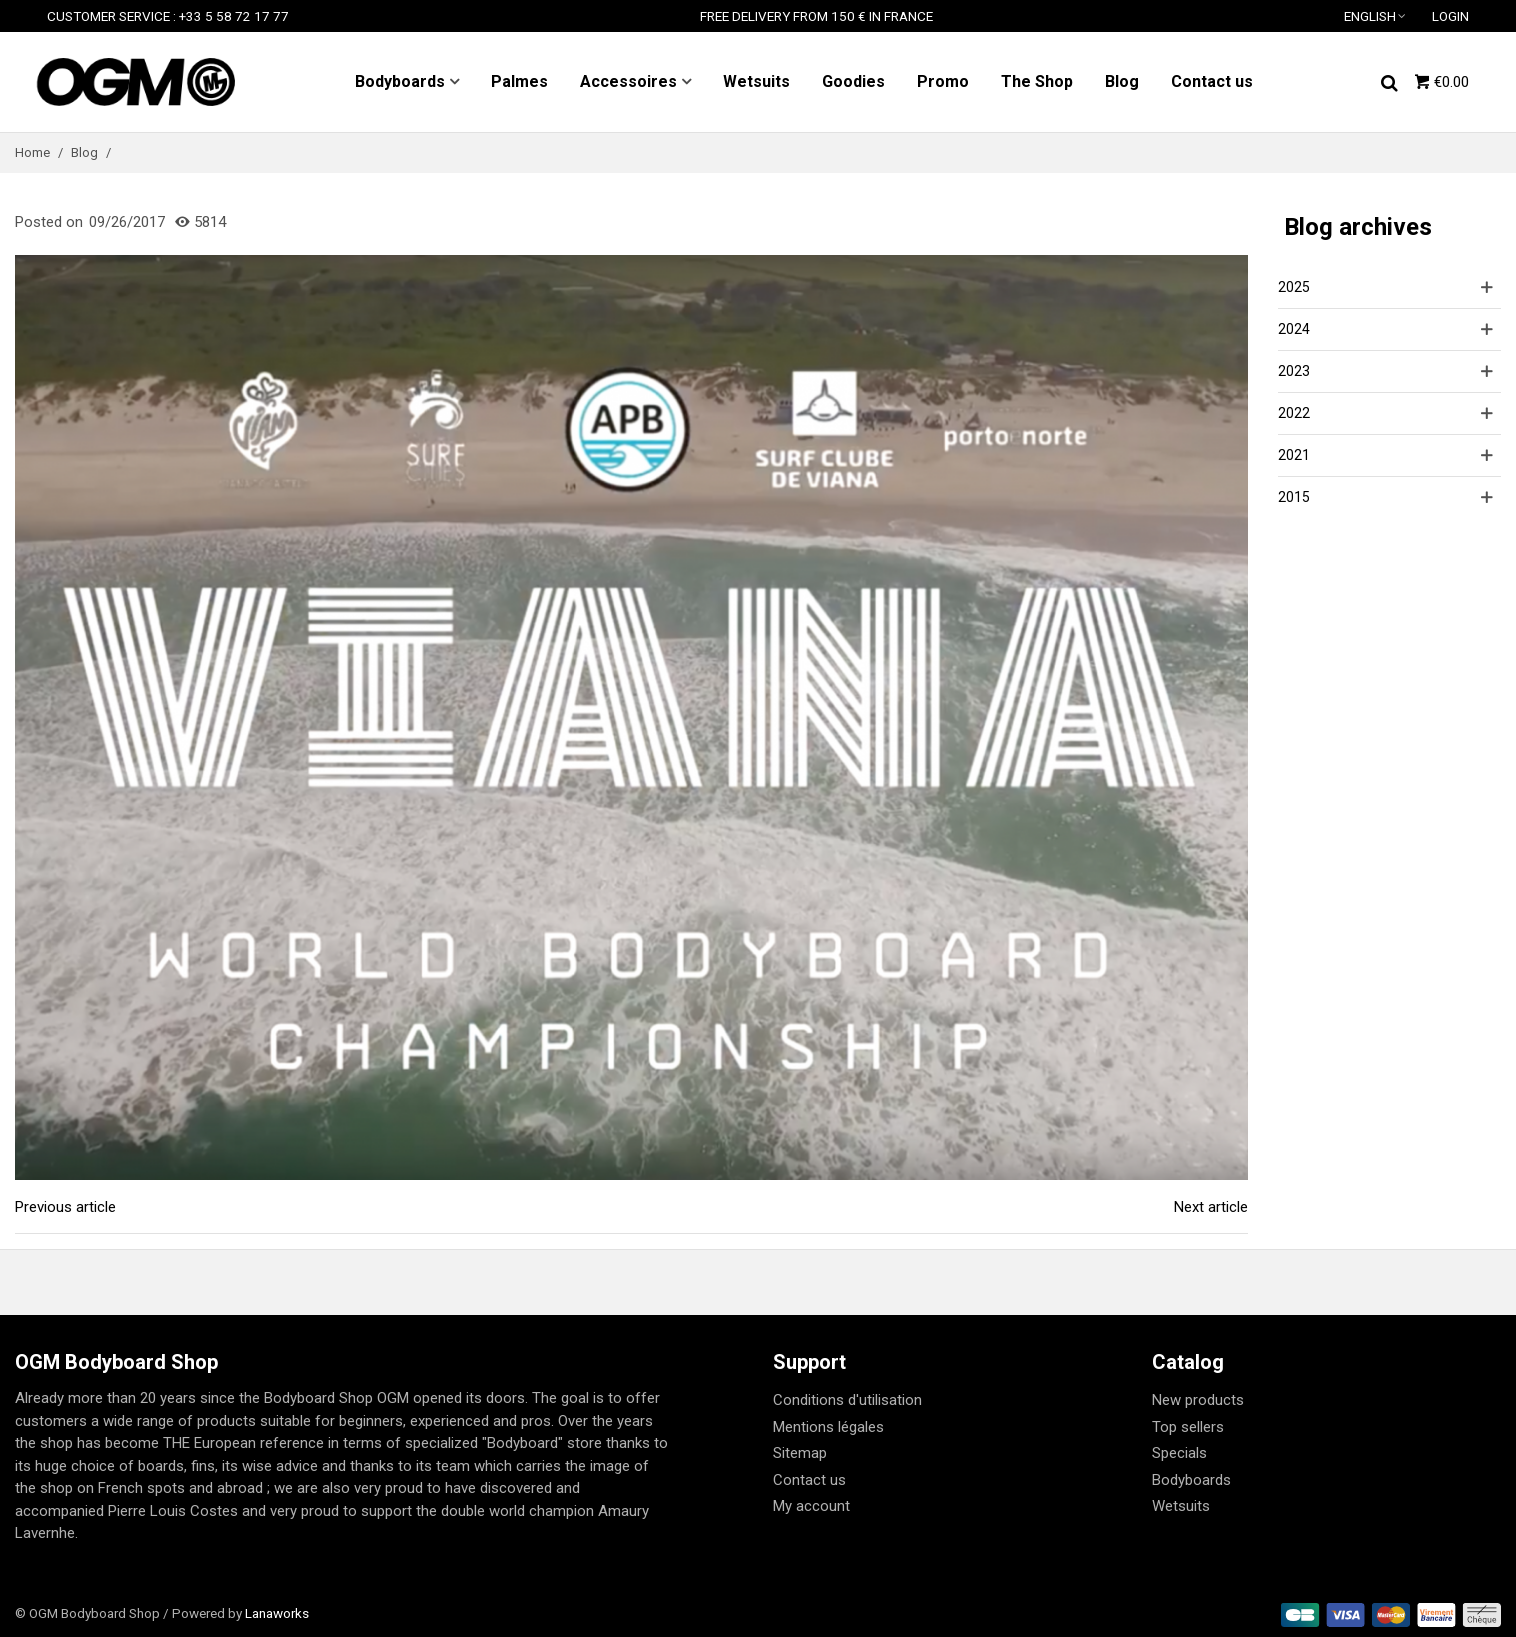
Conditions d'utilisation (847, 1400)
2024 (1294, 329)
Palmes (519, 81)
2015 (1294, 497)
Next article (1211, 1207)
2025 (1294, 287)
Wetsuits (756, 81)
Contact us (1212, 81)
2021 (1294, 455)
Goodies (853, 81)
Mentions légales (828, 1427)
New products (1198, 1400)
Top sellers (1188, 1427)
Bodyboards (400, 81)
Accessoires (628, 81)
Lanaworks (277, 1613)
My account (811, 1506)
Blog (1122, 81)
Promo (943, 81)
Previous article (65, 1207)
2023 (1294, 371)
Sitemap (800, 1453)
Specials (1179, 1453)
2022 (1294, 413)
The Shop (1037, 81)
